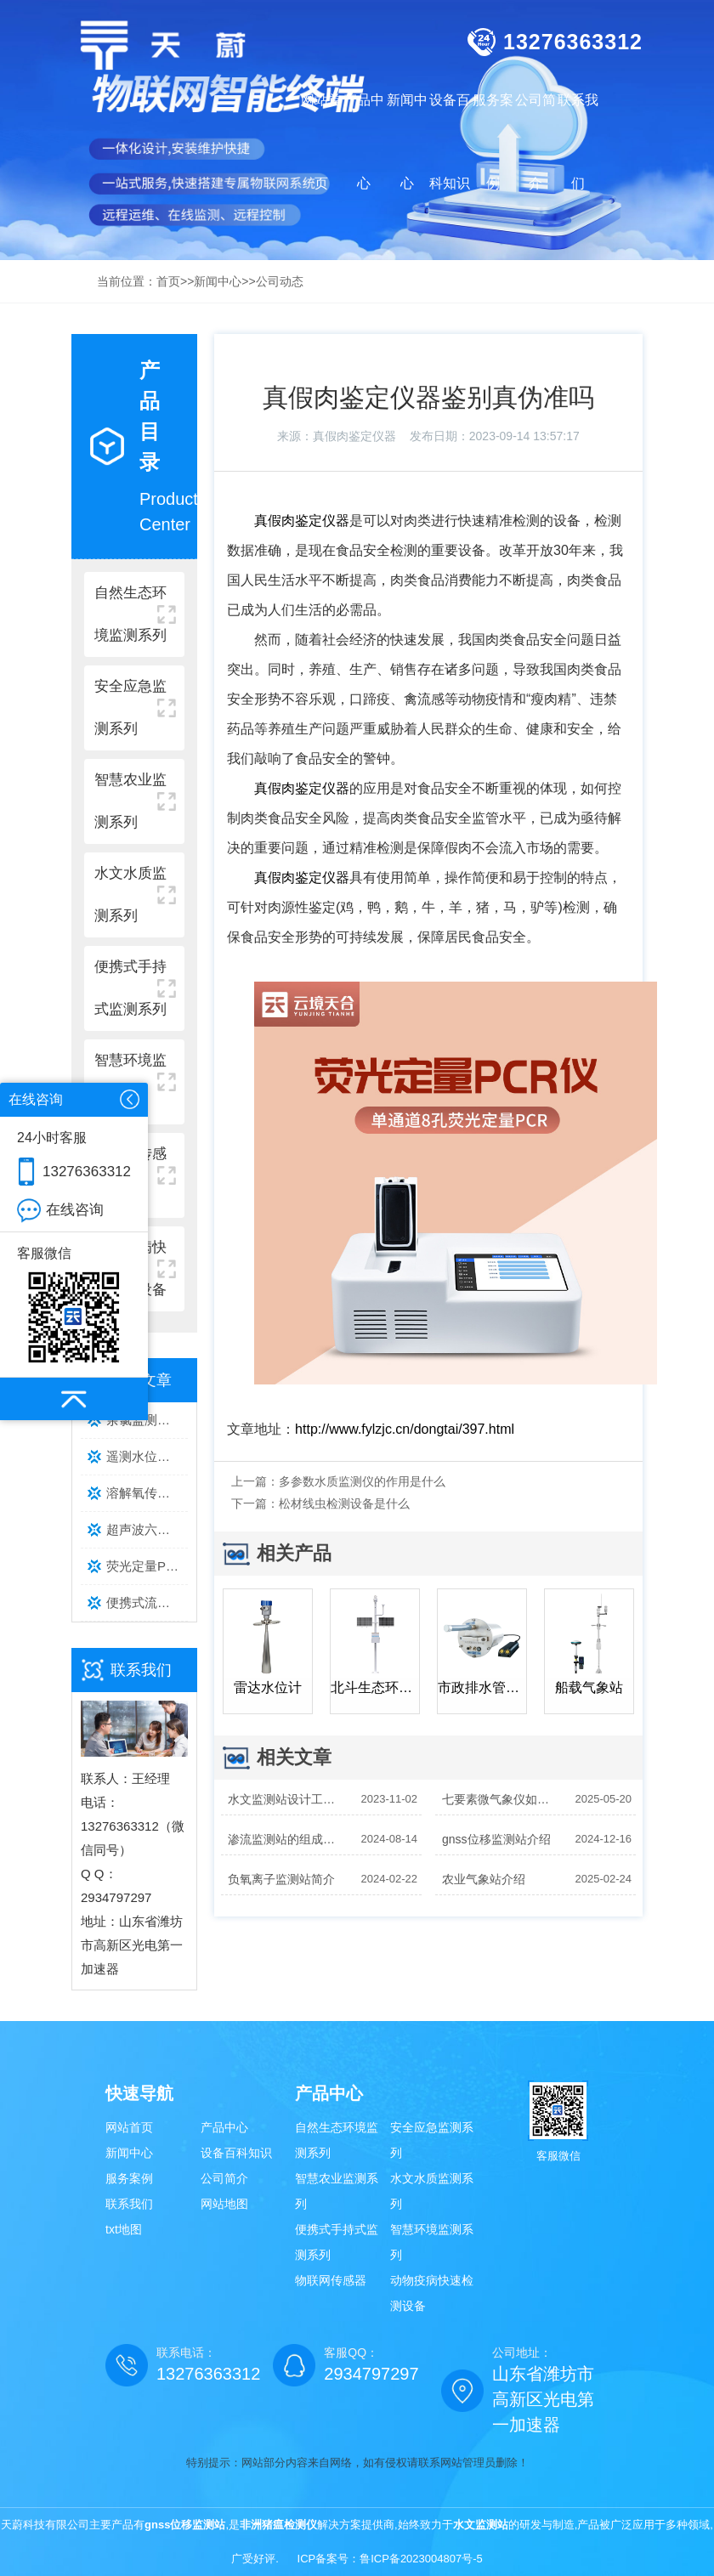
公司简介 (224, 2178)
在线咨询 (75, 1210)
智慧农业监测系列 (336, 2191)
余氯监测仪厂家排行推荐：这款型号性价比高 (147, 1420)
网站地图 (224, 2204)
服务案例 (129, 2178)
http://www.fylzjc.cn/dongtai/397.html (404, 1429)
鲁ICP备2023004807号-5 (421, 2558)
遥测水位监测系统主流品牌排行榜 (147, 1456)
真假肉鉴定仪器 (354, 436)
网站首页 (321, 141)
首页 (168, 281)
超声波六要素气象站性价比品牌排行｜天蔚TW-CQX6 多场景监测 (147, 1529)
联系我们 (129, 2204)
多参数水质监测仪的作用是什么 (362, 1481)
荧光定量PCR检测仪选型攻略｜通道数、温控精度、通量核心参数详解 (147, 1566)
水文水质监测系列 (431, 2191)
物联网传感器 (330, 2280)
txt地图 (123, 2229)
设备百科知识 (236, 2153)
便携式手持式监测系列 (336, 2242)
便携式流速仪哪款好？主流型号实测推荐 (147, 1602)
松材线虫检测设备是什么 (344, 1503)
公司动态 (279, 281)
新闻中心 (217, 281)
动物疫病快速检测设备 (431, 2293)
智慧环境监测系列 (431, 2242)
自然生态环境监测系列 (336, 2140)
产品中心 (224, 2127)
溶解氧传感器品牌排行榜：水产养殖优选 (147, 1493)
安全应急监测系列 (431, 2140)
